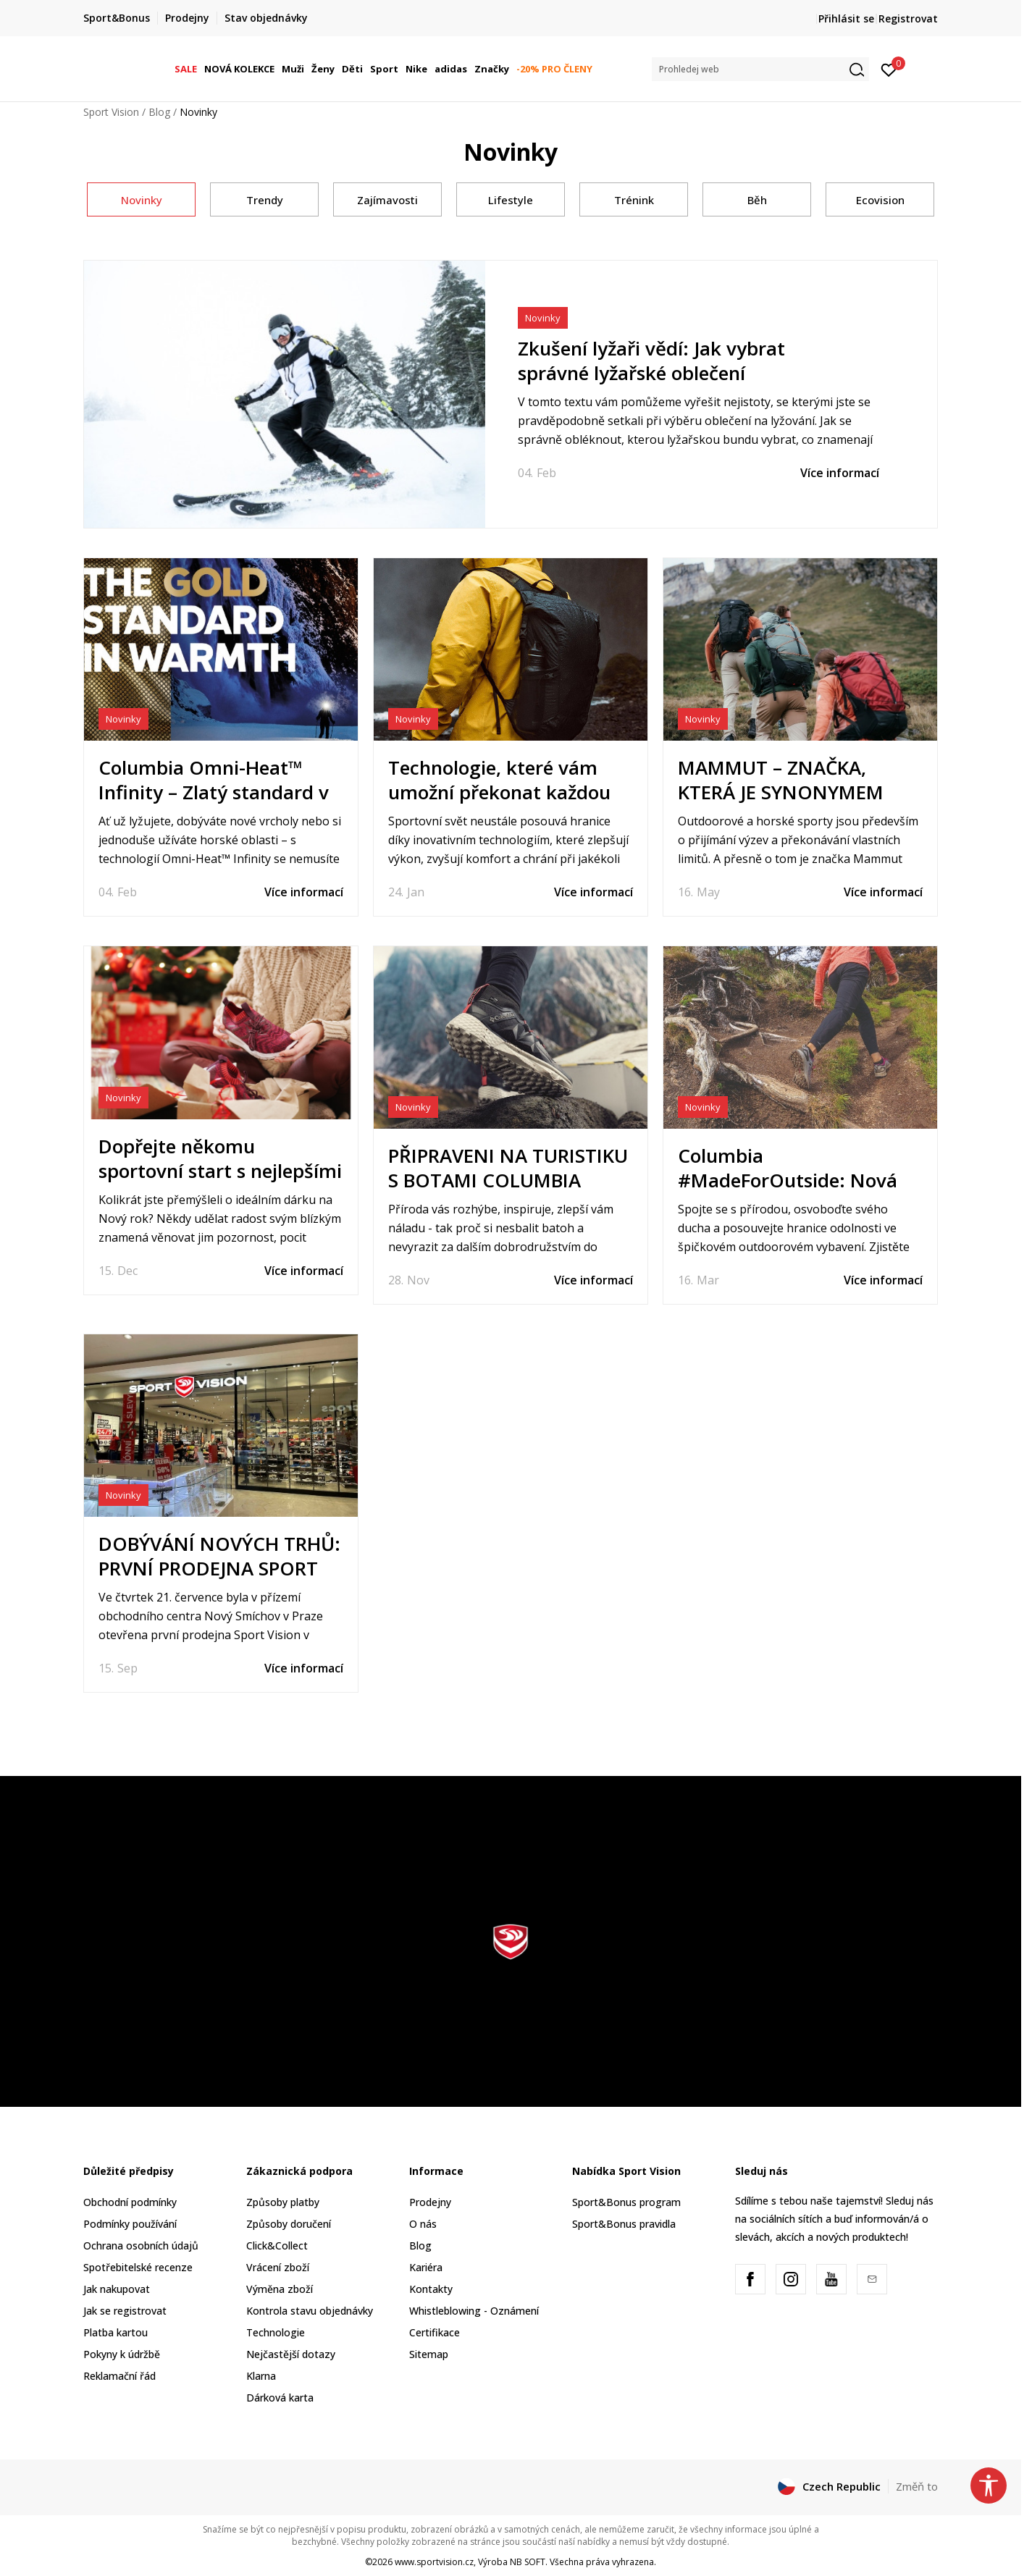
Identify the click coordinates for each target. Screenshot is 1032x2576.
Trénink (634, 200)
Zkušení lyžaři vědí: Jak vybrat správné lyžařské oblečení (651, 360)
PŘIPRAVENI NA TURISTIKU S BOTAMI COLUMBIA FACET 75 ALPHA (508, 1180)
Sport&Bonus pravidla (624, 2224)
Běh (757, 200)
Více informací (839, 473)
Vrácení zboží (277, 2267)
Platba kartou (115, 2332)
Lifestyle (510, 200)
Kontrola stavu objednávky (309, 2311)
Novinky (141, 200)
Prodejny (430, 2202)
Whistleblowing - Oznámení (474, 2311)
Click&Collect (277, 2245)
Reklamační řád (119, 2376)
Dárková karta (280, 2397)
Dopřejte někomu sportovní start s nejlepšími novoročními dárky (220, 1170)
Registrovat (908, 18)
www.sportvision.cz (434, 2562)
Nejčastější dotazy (290, 2354)
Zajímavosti (387, 200)
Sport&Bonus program (626, 2202)
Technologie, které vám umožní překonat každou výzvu (499, 792)
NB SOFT (527, 2562)
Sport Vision (111, 112)
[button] (760, 69)
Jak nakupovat (116, 2289)
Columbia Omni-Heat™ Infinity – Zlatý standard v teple (213, 792)
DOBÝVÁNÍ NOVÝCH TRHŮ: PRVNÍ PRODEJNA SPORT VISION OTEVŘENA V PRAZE (220, 1568)
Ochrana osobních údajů (140, 2245)
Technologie (275, 2332)
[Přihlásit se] (889, 69)
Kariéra (425, 2267)
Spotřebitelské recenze (138, 2267)
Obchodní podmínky (130, 2202)
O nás (423, 2224)
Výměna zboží (279, 2289)
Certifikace (434, 2332)
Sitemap (428, 2354)
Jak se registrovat (125, 2311)
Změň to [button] (917, 2486)
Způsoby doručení (288, 2224)
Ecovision (880, 200)
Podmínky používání (130, 2224)
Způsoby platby (282, 2202)
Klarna (261, 2376)
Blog (159, 112)
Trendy (264, 200)
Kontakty (431, 2289)
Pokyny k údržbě (121, 2354)
